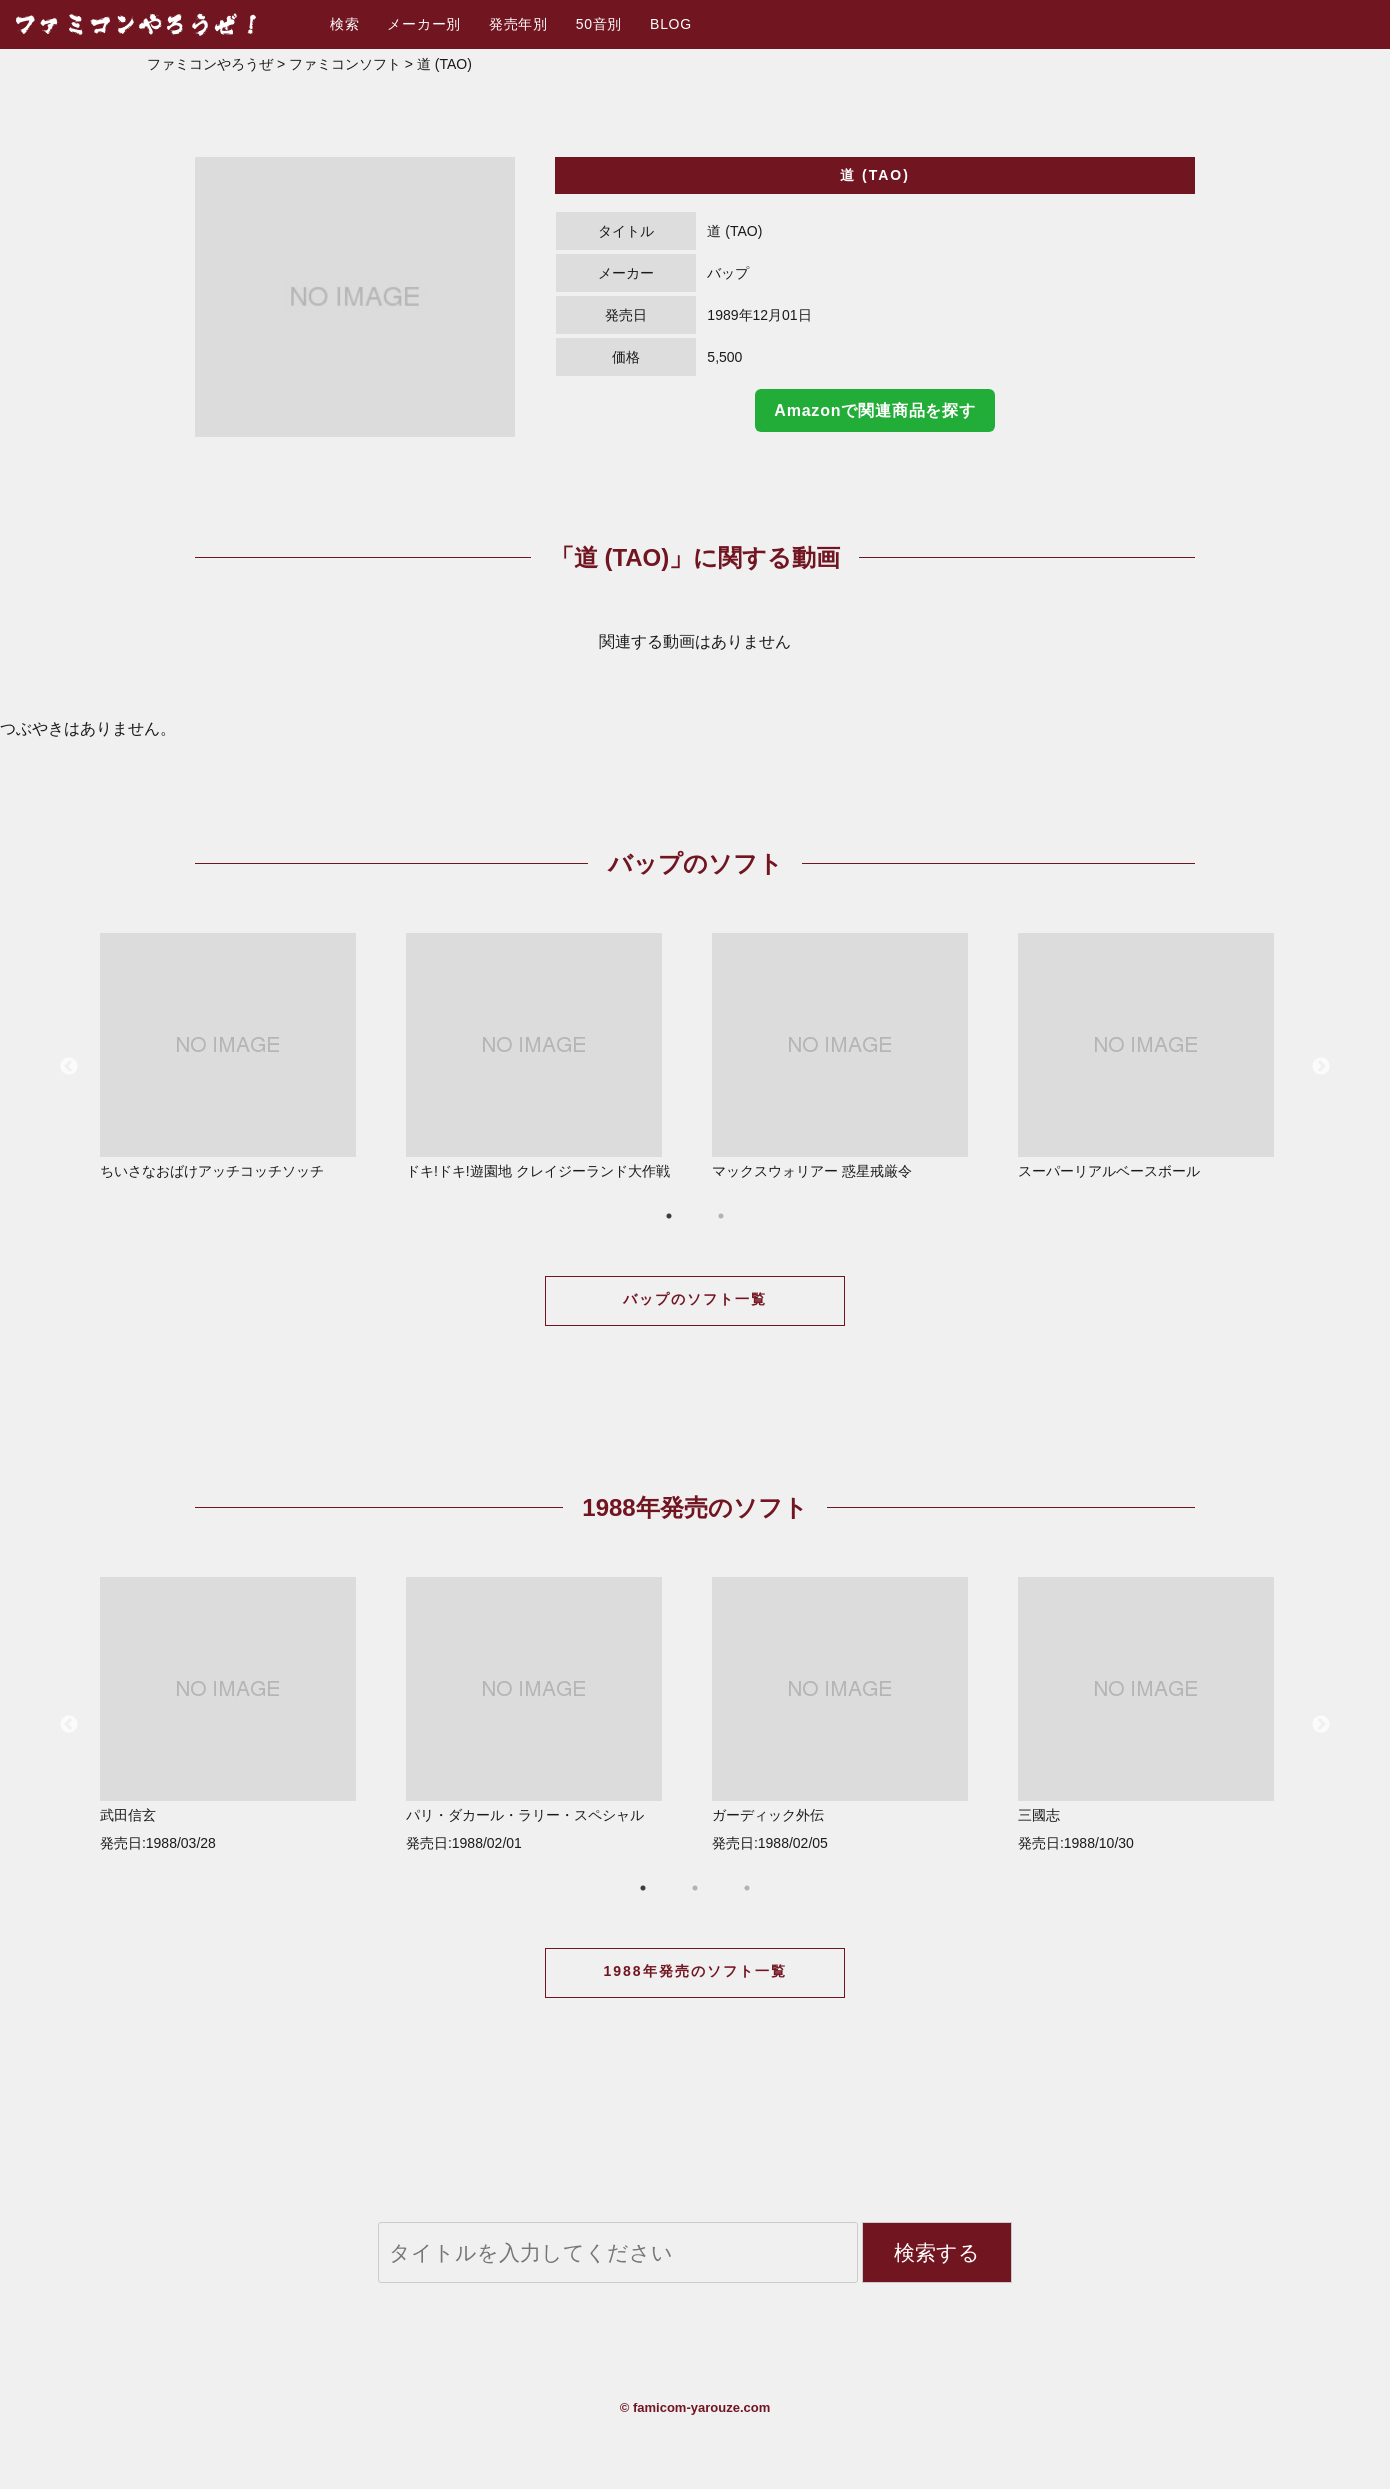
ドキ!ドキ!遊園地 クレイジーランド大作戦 (543, 1056)
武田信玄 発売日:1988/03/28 (237, 1714)
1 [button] (669, 1216)
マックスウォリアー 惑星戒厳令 (849, 1056)
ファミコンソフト (345, 64)
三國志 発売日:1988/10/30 (1155, 1714)
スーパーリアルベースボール (1155, 1056)
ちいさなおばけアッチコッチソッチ (237, 1056)
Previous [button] (69, 1067)
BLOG (671, 24)
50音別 (599, 24)
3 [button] (747, 1888)
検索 (344, 24)
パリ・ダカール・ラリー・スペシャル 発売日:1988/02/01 (543, 1714)
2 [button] (721, 1216)
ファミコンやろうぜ (210, 64)
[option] (355, 297)
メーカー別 (424, 24)
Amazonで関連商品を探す (874, 410)
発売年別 (518, 24)
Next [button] (1321, 1067)
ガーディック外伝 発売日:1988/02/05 (849, 1714)
